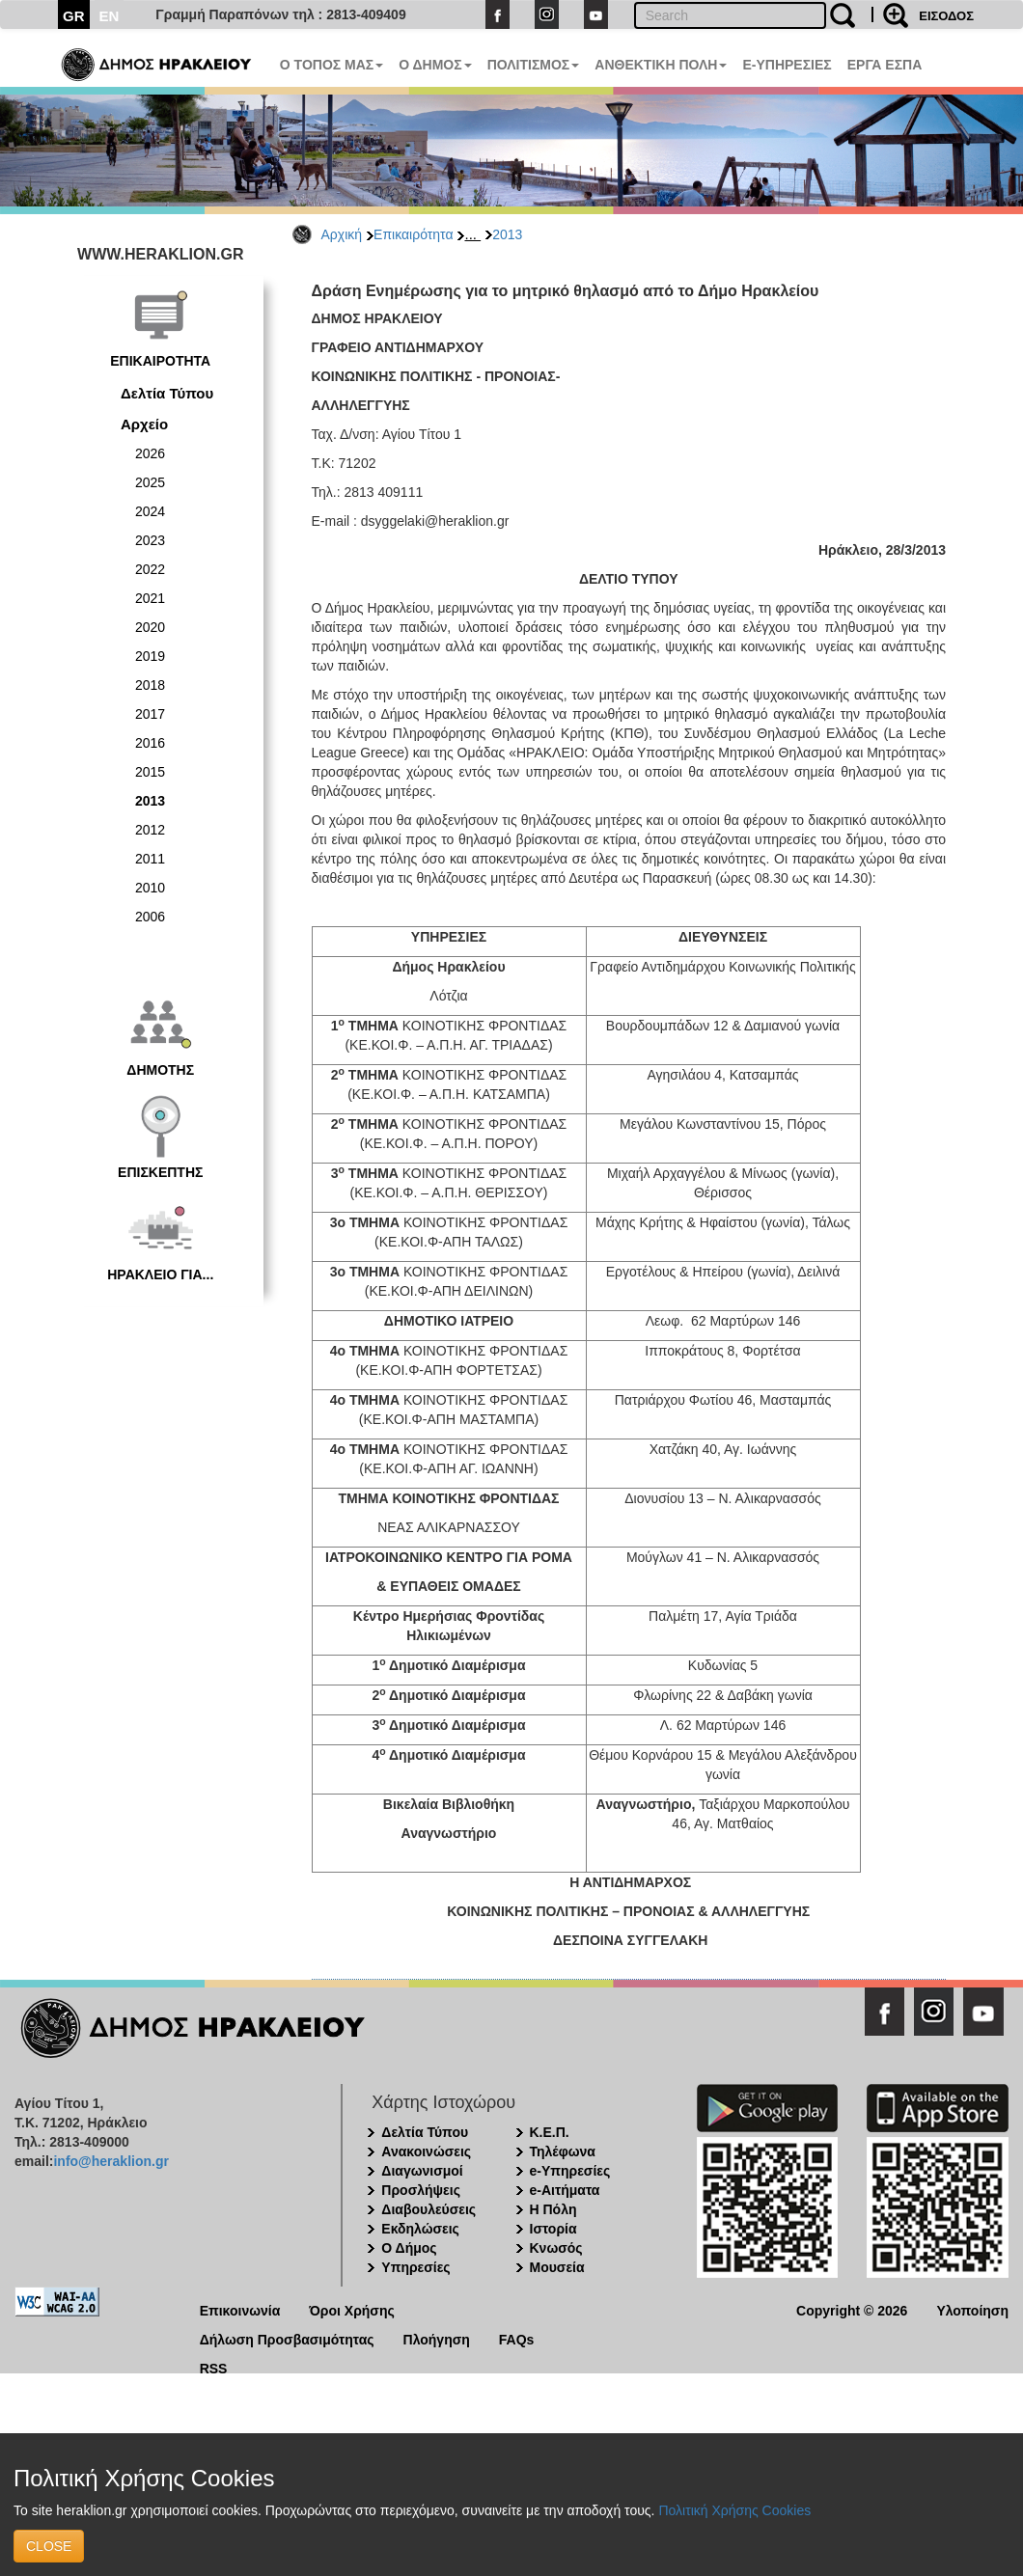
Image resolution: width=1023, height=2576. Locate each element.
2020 (150, 627)
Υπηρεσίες (415, 2267)
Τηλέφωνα (562, 2151)
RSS (214, 2367)
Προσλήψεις (420, 2190)
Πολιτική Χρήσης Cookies (734, 2510)
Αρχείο (144, 424)
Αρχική (342, 234)
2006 (150, 916)
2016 (150, 743)
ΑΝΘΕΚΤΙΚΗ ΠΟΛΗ (660, 64)
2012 (150, 829)
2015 (150, 772)
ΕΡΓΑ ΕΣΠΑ (885, 64)
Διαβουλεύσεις (428, 2209)
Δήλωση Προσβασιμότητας (287, 2338)
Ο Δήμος (408, 2248)
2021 (150, 598)
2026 (150, 453)
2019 (150, 656)
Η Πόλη (553, 2209)
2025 (150, 482)
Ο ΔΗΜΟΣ (435, 64)
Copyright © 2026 (851, 2309)
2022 (150, 569)
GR (74, 16)
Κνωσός (556, 2248)
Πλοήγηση (436, 2338)
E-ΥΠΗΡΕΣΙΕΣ (786, 64)
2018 (150, 685)
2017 (150, 714)
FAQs (517, 2338)
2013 (507, 234)
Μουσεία (557, 2267)
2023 (150, 540)
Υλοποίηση (972, 2309)
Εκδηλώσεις (420, 2228)
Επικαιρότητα (413, 234)
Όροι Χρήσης (352, 2309)
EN (109, 16)
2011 (150, 858)
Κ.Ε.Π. (549, 2132)
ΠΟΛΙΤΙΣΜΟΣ (533, 64)
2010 (150, 887)
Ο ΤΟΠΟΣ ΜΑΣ (331, 64)
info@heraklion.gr (110, 2161)
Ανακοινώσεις (426, 2151)
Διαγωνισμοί (421, 2171)
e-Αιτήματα (565, 2190)
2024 (150, 511)
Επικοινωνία (240, 2309)
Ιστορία (553, 2228)
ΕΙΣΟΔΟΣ (946, 16)
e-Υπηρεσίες (570, 2171)
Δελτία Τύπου (167, 393)
